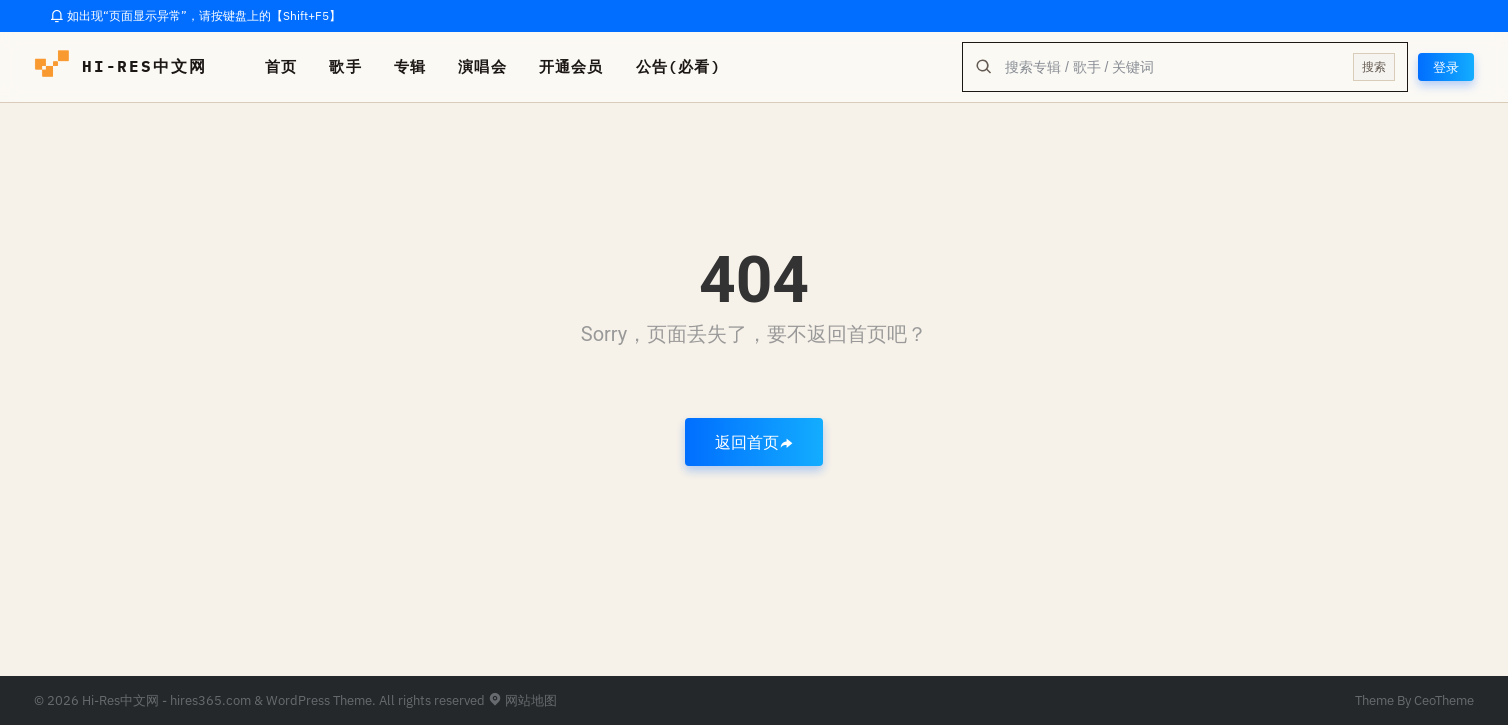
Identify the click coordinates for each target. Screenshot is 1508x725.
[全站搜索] (1171, 67)
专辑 (410, 66)
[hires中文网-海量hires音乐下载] (52, 67)
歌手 (345, 66)
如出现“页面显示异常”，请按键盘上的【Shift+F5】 (195, 15)
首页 (281, 66)
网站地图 (522, 700)
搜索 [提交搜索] (1372, 66)
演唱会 (482, 66)
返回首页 (754, 442)
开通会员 (571, 66)
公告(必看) (678, 66)
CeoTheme (1444, 700)
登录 (1445, 67)
